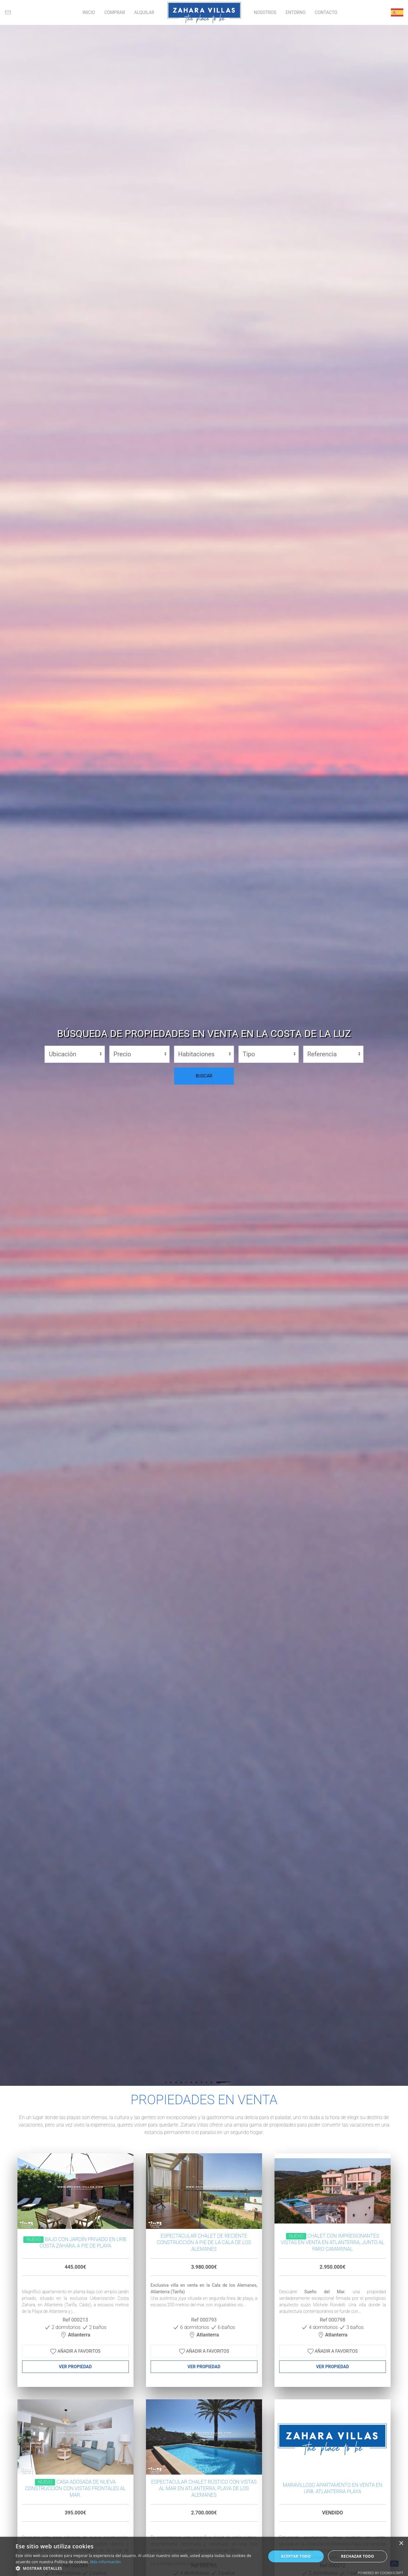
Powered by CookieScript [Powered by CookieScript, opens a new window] (380, 2572)
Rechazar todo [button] (357, 2556)
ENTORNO (296, 12)
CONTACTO (326, 12)
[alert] (204, 2556)
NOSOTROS (265, 12)
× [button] (401, 2543)
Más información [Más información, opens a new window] (105, 2561)
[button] (137, 2568)
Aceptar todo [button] (296, 2556)
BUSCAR (204, 1075)
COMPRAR (114, 12)
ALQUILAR (144, 12)
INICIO (88, 12)
